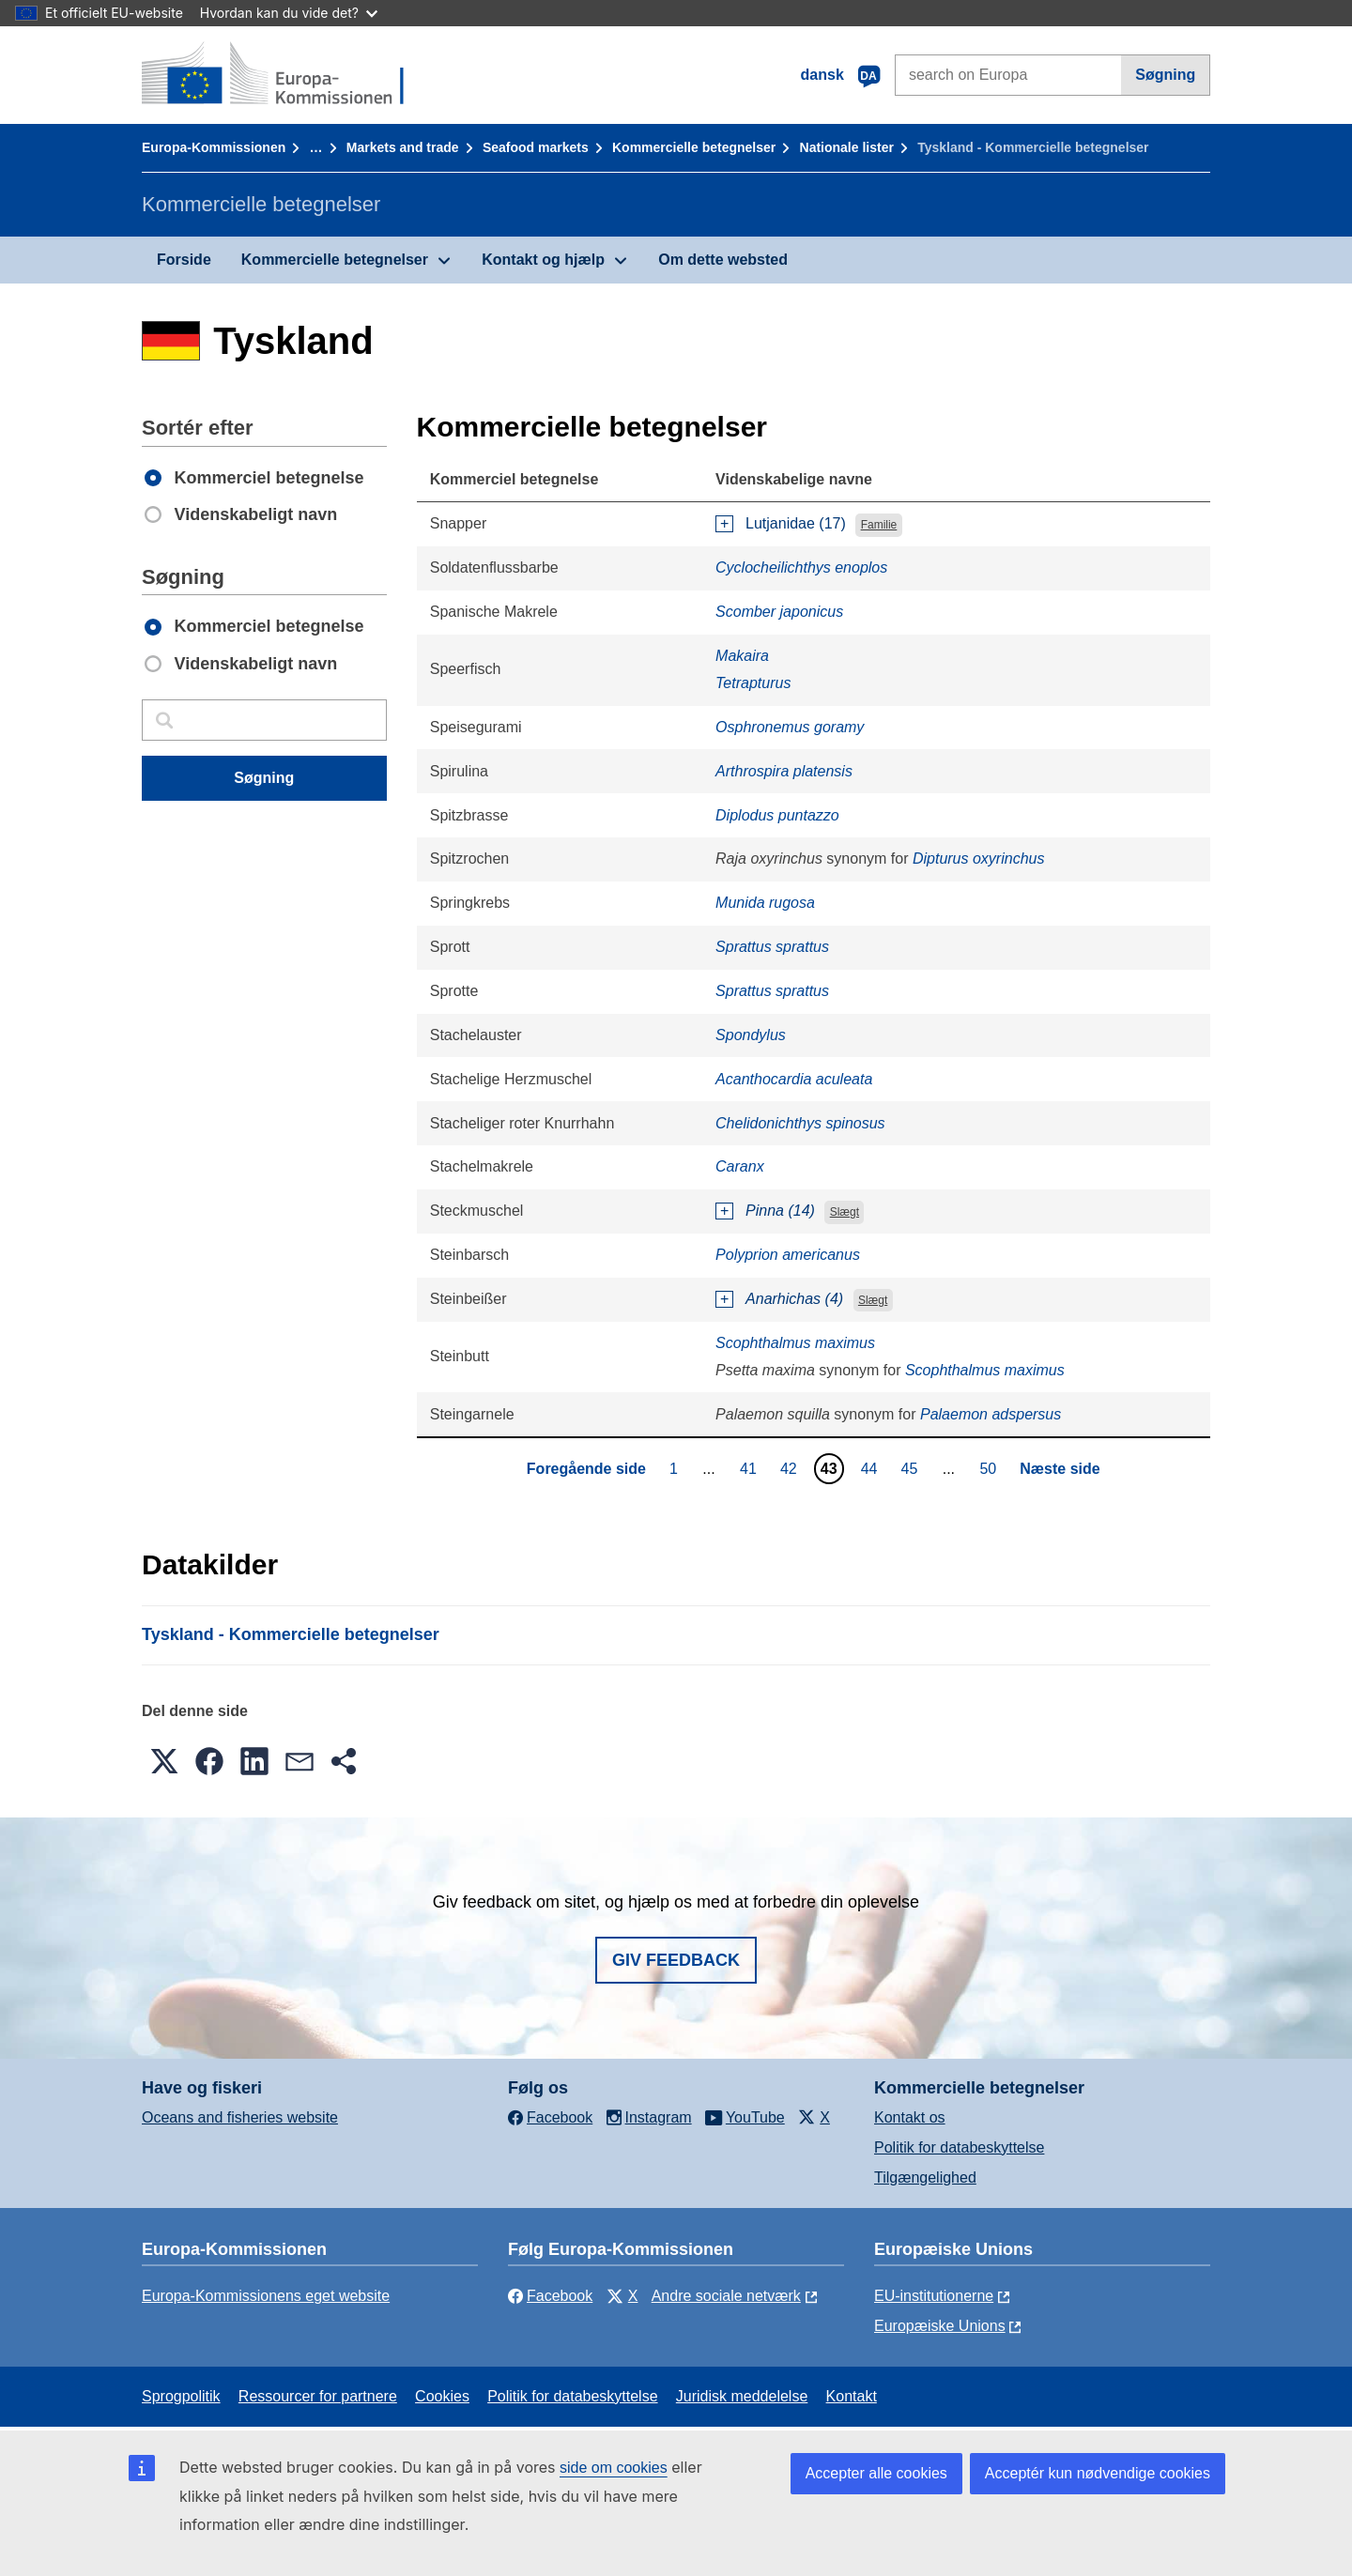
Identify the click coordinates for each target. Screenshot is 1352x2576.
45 (912, 1468)
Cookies (442, 2396)
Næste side (1059, 1469)
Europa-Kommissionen (213, 147)
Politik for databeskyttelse (959, 2147)
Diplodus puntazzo (777, 815)
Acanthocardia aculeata (793, 1079)
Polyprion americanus (787, 1255)
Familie (879, 524)
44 (872, 1468)
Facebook (550, 2296)
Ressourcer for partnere (317, 2396)
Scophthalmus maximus (795, 1343)
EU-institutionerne (933, 2296)
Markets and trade (402, 147)
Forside (184, 260)
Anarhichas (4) (794, 1299)
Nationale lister (847, 147)
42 (791, 1468)
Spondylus (750, 1035)
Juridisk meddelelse (742, 2396)
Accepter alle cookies (876, 2473)
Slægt (844, 1212)
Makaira (742, 656)
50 (990, 1468)
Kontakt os (909, 2117)
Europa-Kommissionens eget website (266, 2296)
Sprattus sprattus (772, 947)
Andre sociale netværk (726, 2296)
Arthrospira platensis (784, 771)
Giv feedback (676, 1960)
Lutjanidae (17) (795, 523)
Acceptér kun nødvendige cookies (1097, 2473)
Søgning (1165, 75)
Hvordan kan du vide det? (288, 13)
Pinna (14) (780, 1211)
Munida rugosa (765, 903)
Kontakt (851, 2396)
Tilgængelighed (925, 2177)
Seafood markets (536, 147)
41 (750, 1468)
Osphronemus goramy (789, 727)
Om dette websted (723, 260)
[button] (164, 1761)
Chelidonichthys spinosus (800, 1123)
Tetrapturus (753, 683)
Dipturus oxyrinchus (979, 858)
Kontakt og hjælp (543, 260)
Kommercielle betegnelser (694, 147)
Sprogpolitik (181, 2396)
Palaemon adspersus (990, 1414)
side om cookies (614, 2468)
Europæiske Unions (940, 2326)
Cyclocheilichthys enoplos (801, 567)
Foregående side (586, 1469)
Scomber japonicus (779, 612)
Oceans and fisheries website (240, 2117)
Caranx (739, 1166)
